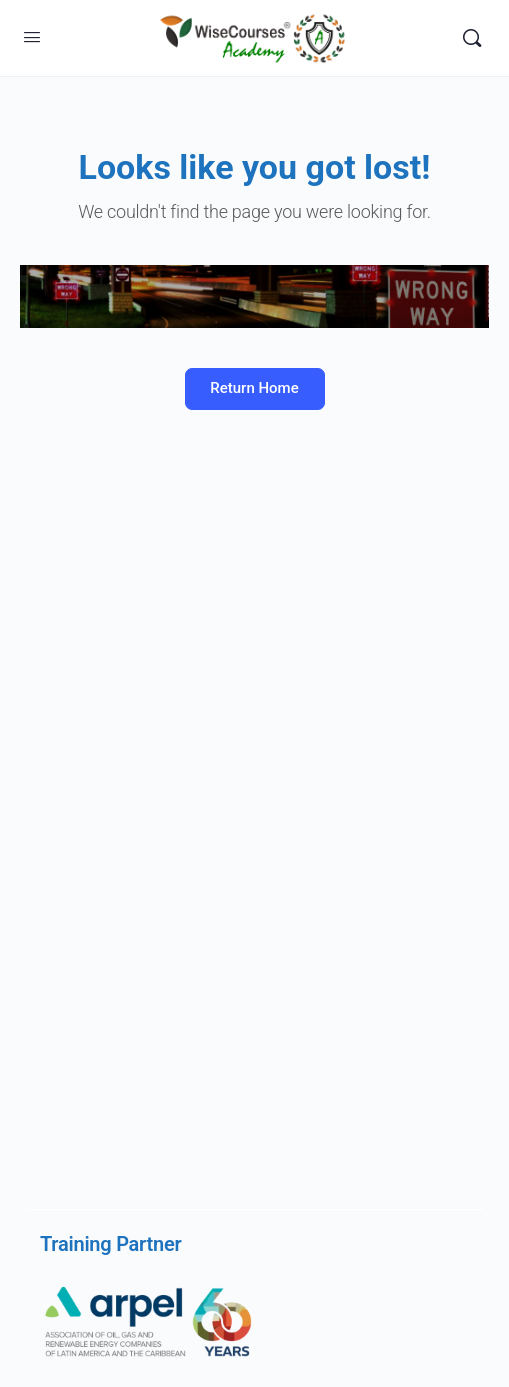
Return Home (254, 388)
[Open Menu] (32, 37)
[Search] (472, 38)
